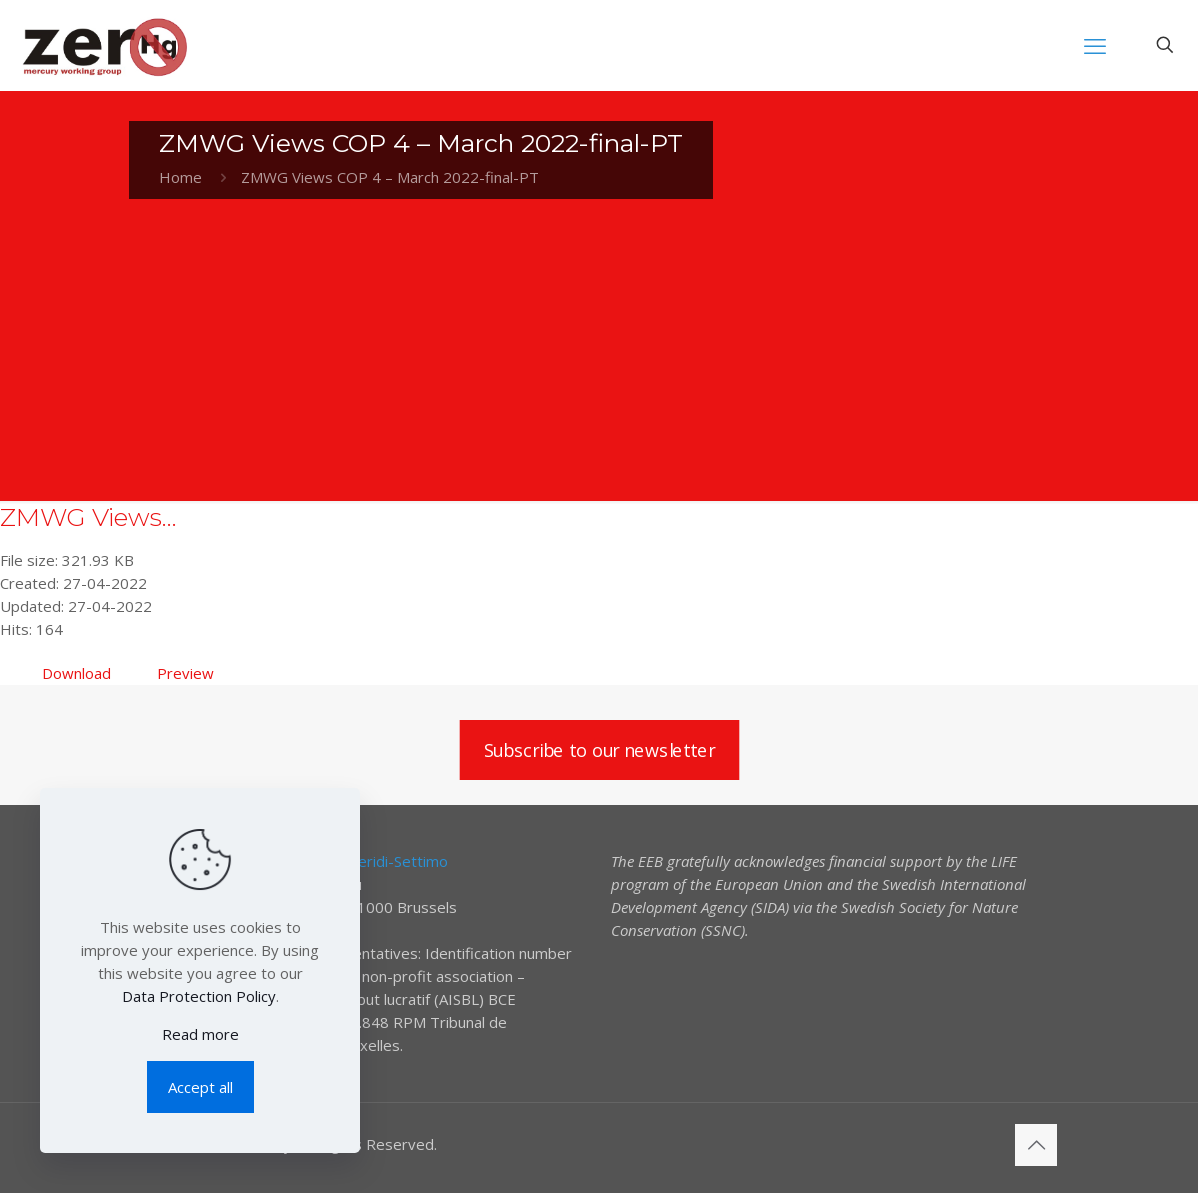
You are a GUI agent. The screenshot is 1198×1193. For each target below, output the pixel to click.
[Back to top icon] (1036, 1145)
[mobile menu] (1095, 45)
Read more (200, 1034)
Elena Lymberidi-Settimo (363, 861)
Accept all (200, 1087)
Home (180, 177)
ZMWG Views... (88, 517)
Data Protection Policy (199, 996)
